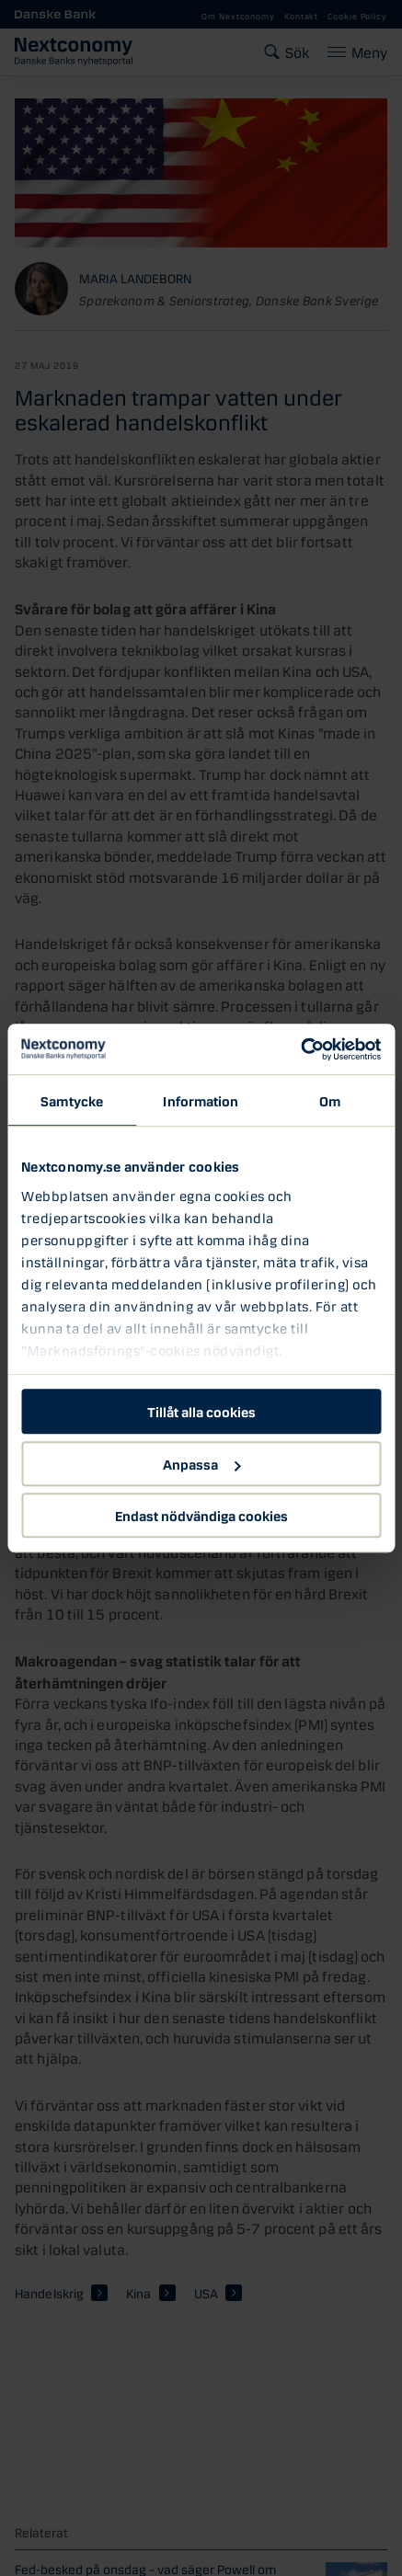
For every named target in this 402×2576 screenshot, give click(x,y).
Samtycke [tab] (71, 1100)
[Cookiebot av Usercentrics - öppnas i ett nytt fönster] (300, 1049)
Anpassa (201, 1463)
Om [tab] (329, 1100)
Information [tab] (200, 1100)
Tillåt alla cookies (201, 1411)
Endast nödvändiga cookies (201, 1515)
